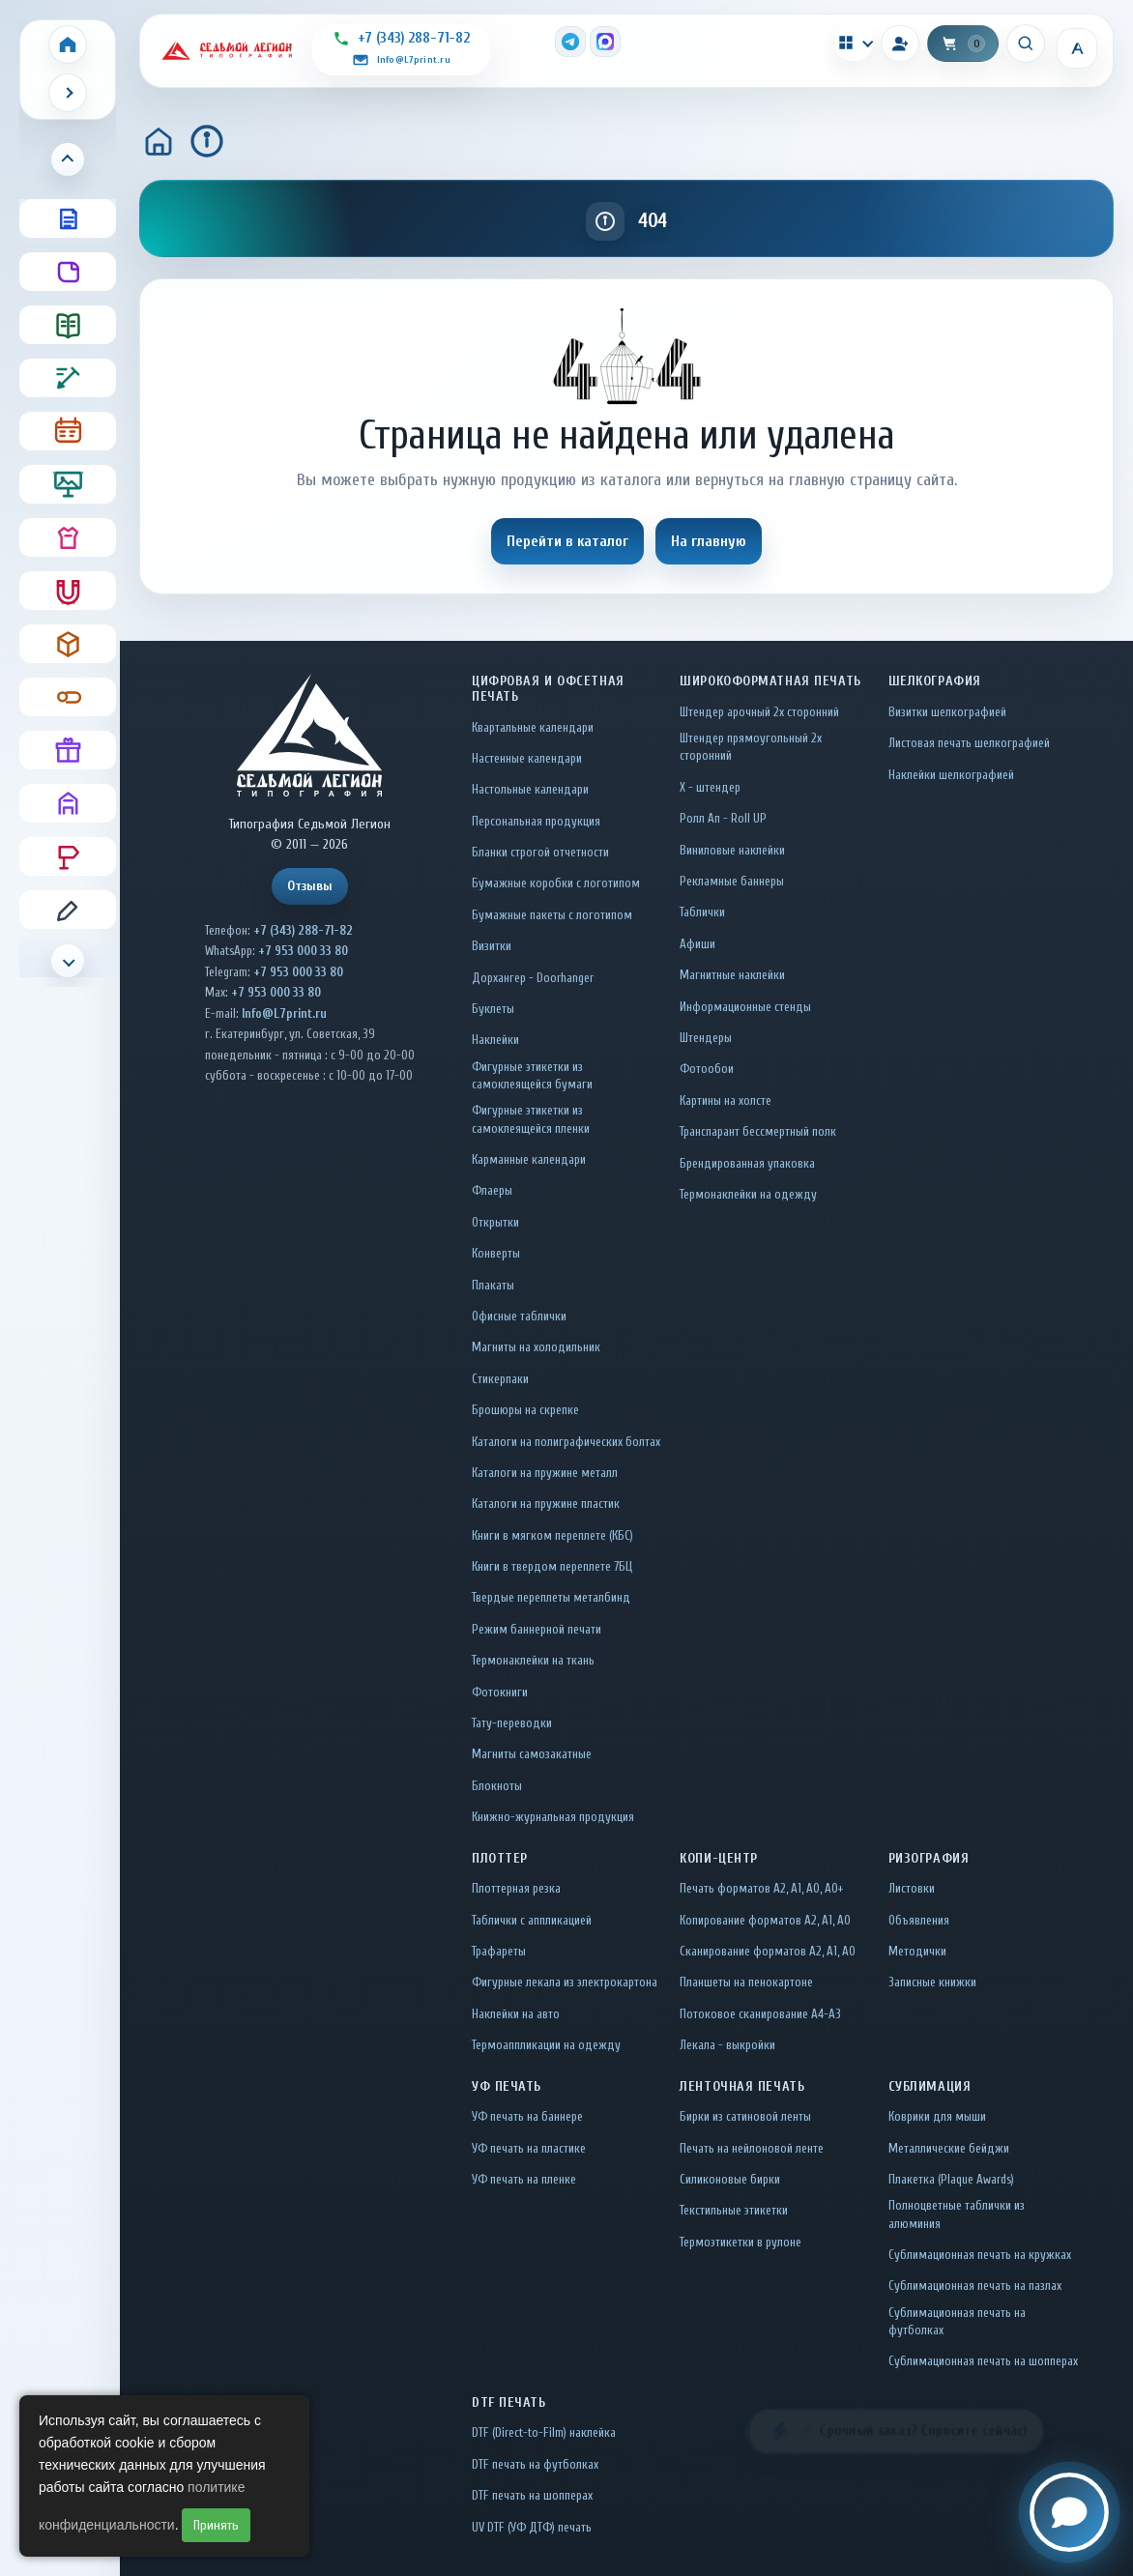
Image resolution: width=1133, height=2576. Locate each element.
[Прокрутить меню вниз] (67, 960)
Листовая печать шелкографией (969, 743)
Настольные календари (530, 789)
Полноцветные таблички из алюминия (956, 2214)
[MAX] (605, 41)
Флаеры (492, 1190)
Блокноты (497, 1786)
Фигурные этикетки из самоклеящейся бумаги (532, 1075)
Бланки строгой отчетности (540, 852)
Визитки (491, 946)
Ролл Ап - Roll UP (723, 818)
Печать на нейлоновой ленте (752, 2148)
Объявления (918, 1920)
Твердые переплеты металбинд (551, 1597)
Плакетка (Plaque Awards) (951, 2179)
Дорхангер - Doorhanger (533, 977)
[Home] (67, 44)
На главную (708, 541)
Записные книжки (932, 1982)
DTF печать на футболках (535, 2464)
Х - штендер (710, 787)
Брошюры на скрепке (525, 1410)
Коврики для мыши (937, 2116)
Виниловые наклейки (732, 850)
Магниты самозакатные (532, 1754)
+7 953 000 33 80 (303, 950)
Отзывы (310, 886)
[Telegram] (570, 41)
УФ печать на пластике (529, 2148)
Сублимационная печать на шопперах (983, 2361)
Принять (216, 2525)
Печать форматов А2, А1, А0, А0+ (761, 1888)
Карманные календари (529, 1159)
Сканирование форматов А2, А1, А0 (768, 1951)
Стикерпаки (500, 1379)
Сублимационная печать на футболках (957, 2321)
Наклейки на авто (516, 2014)
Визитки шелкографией (947, 712)
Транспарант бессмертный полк (758, 1131)
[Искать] (1025, 43)
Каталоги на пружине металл (545, 1472)
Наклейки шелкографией (951, 774)
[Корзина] (963, 43)
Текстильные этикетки (734, 2210)
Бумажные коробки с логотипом (556, 883)
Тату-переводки (512, 1723)
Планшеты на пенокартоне (746, 1982)
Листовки (911, 1888)
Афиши (697, 944)
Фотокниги (500, 1692)
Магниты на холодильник (536, 1347)
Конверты (496, 1253)
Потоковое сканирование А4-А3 (760, 2014)
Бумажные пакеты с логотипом (552, 915)
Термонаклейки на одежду (748, 1194)
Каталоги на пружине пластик (546, 1503)
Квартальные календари (533, 727)
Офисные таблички (519, 1316)
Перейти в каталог (567, 541)
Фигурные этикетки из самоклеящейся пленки (531, 1119)
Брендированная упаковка (747, 1163)
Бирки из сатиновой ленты (745, 2116)
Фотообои (707, 1068)
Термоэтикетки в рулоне (740, 2242)
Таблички (702, 912)
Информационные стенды (745, 1006)
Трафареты (499, 1951)
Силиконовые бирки (730, 2179)
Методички (917, 1951)
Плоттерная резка (516, 1888)
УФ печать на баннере (527, 2116)
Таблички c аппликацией (532, 1920)
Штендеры (706, 1037)
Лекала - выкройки (727, 2045)
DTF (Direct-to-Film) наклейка (544, 2432)
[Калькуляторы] (853, 42)
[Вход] (900, 43)
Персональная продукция (536, 821)
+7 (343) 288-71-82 (303, 930)
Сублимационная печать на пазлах (974, 2285)
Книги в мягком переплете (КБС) (552, 1535)
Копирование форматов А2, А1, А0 (765, 1920)
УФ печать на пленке (524, 2179)
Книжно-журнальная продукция (553, 1816)
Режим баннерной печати (536, 1629)
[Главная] (158, 141)
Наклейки (495, 1039)
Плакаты (493, 1285)
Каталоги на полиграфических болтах (566, 1441)
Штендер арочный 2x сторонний (759, 712)
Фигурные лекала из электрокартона (564, 1982)
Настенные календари (527, 758)
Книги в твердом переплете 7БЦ (552, 1566)
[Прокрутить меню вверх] (67, 159)
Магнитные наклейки (732, 975)
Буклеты (493, 1008)
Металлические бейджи (948, 2148)
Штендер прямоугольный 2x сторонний (751, 747)
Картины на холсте (725, 1100)
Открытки (495, 1222)
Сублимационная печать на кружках (979, 2254)
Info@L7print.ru (284, 1013)
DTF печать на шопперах (532, 2495)
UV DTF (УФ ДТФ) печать (532, 2527)
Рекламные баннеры (732, 881)
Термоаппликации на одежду (546, 2045)
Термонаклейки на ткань (533, 1660)
